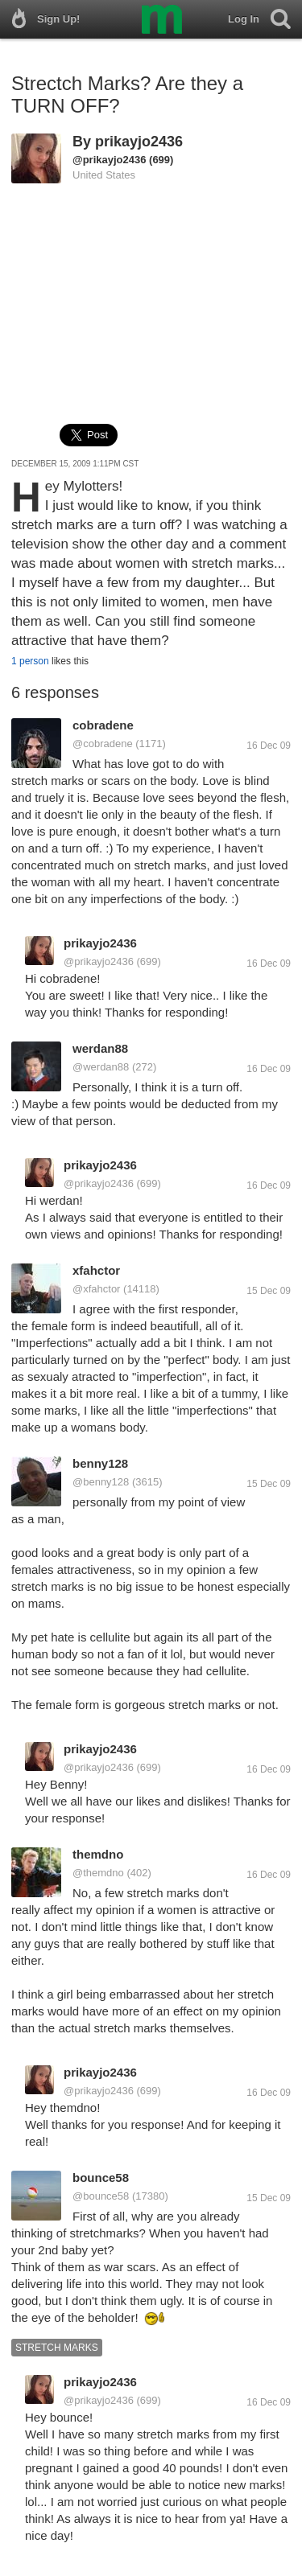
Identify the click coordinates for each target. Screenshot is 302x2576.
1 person (30, 661)
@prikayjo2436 (109, 160)
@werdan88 (100, 1067)
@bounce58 (100, 2196)
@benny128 (100, 1482)
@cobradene (102, 743)
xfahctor (96, 1270)
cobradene (103, 725)
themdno (97, 1854)
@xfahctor (96, 1289)
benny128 (100, 1463)
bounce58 (100, 2177)
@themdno (98, 1873)
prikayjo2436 (139, 142)
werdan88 (100, 1048)
